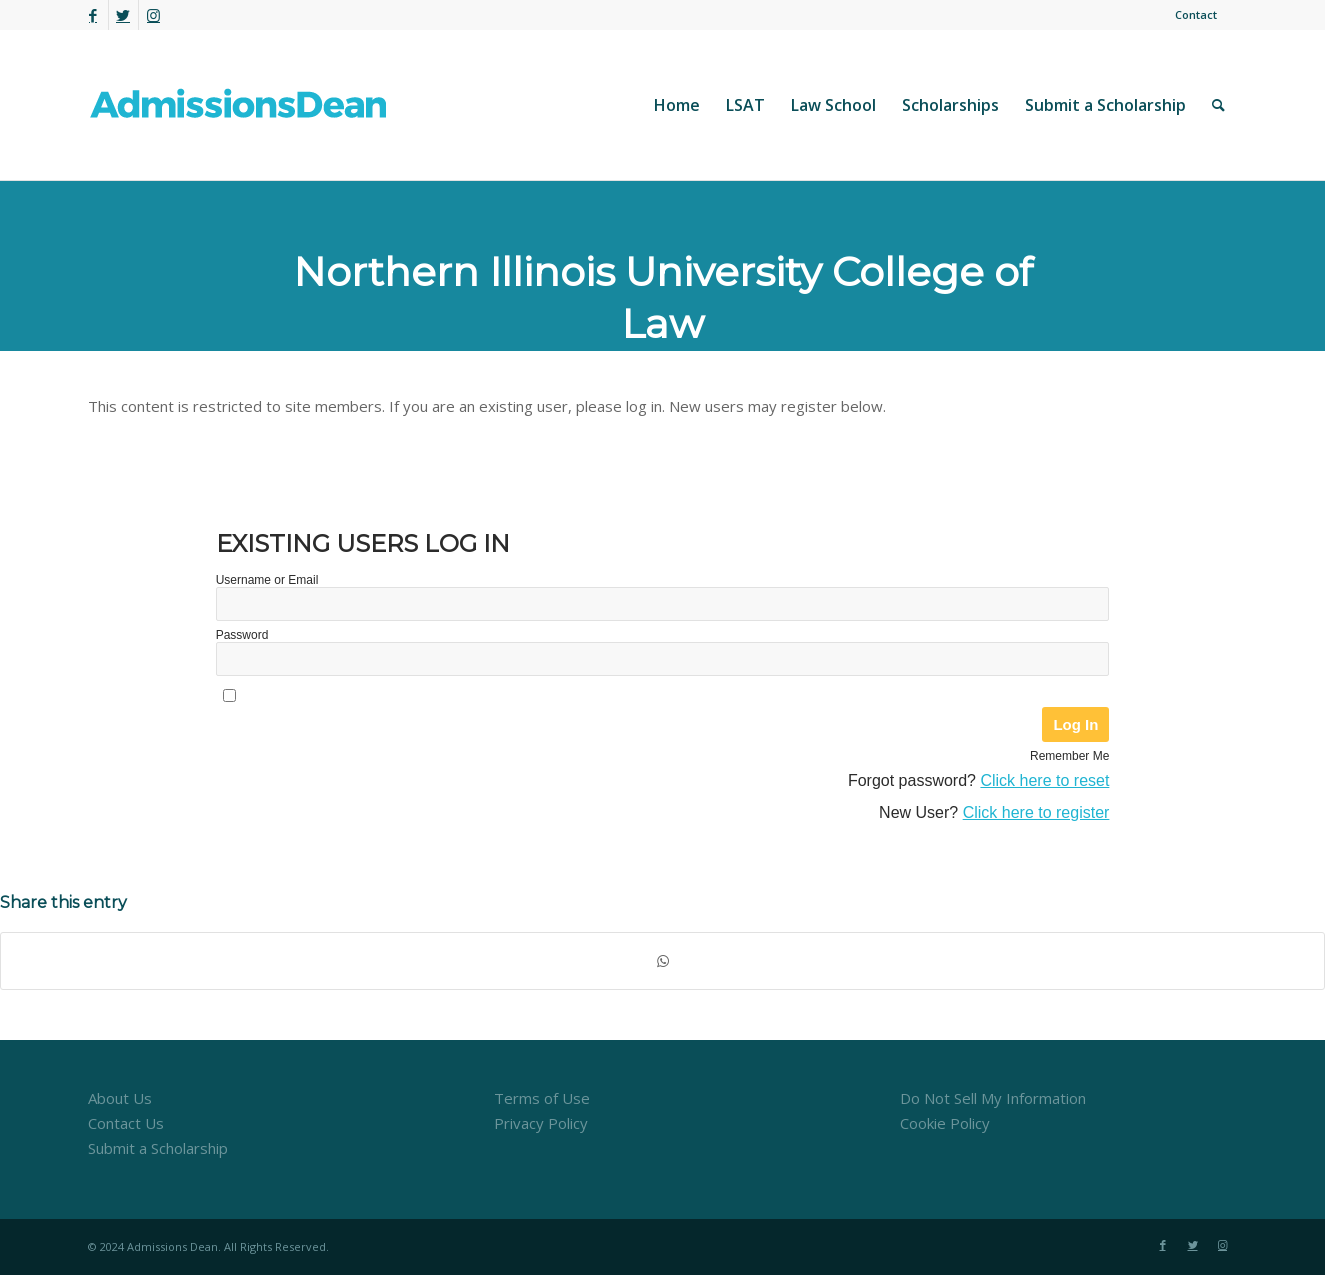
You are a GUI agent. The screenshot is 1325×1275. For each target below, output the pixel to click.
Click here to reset (1044, 780)
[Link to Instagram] (154, 15)
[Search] (1218, 105)
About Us (120, 1098)
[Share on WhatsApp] (662, 961)
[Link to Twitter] (123, 15)
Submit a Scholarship (158, 1148)
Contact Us (126, 1123)
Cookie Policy (945, 1123)
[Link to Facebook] (93, 15)
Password (242, 635)
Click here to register (1036, 812)
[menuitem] (1191, 15)
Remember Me (1069, 756)
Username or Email (267, 580)
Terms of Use (542, 1098)
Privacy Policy (541, 1123)
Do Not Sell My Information (993, 1098)
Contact (1196, 14)
